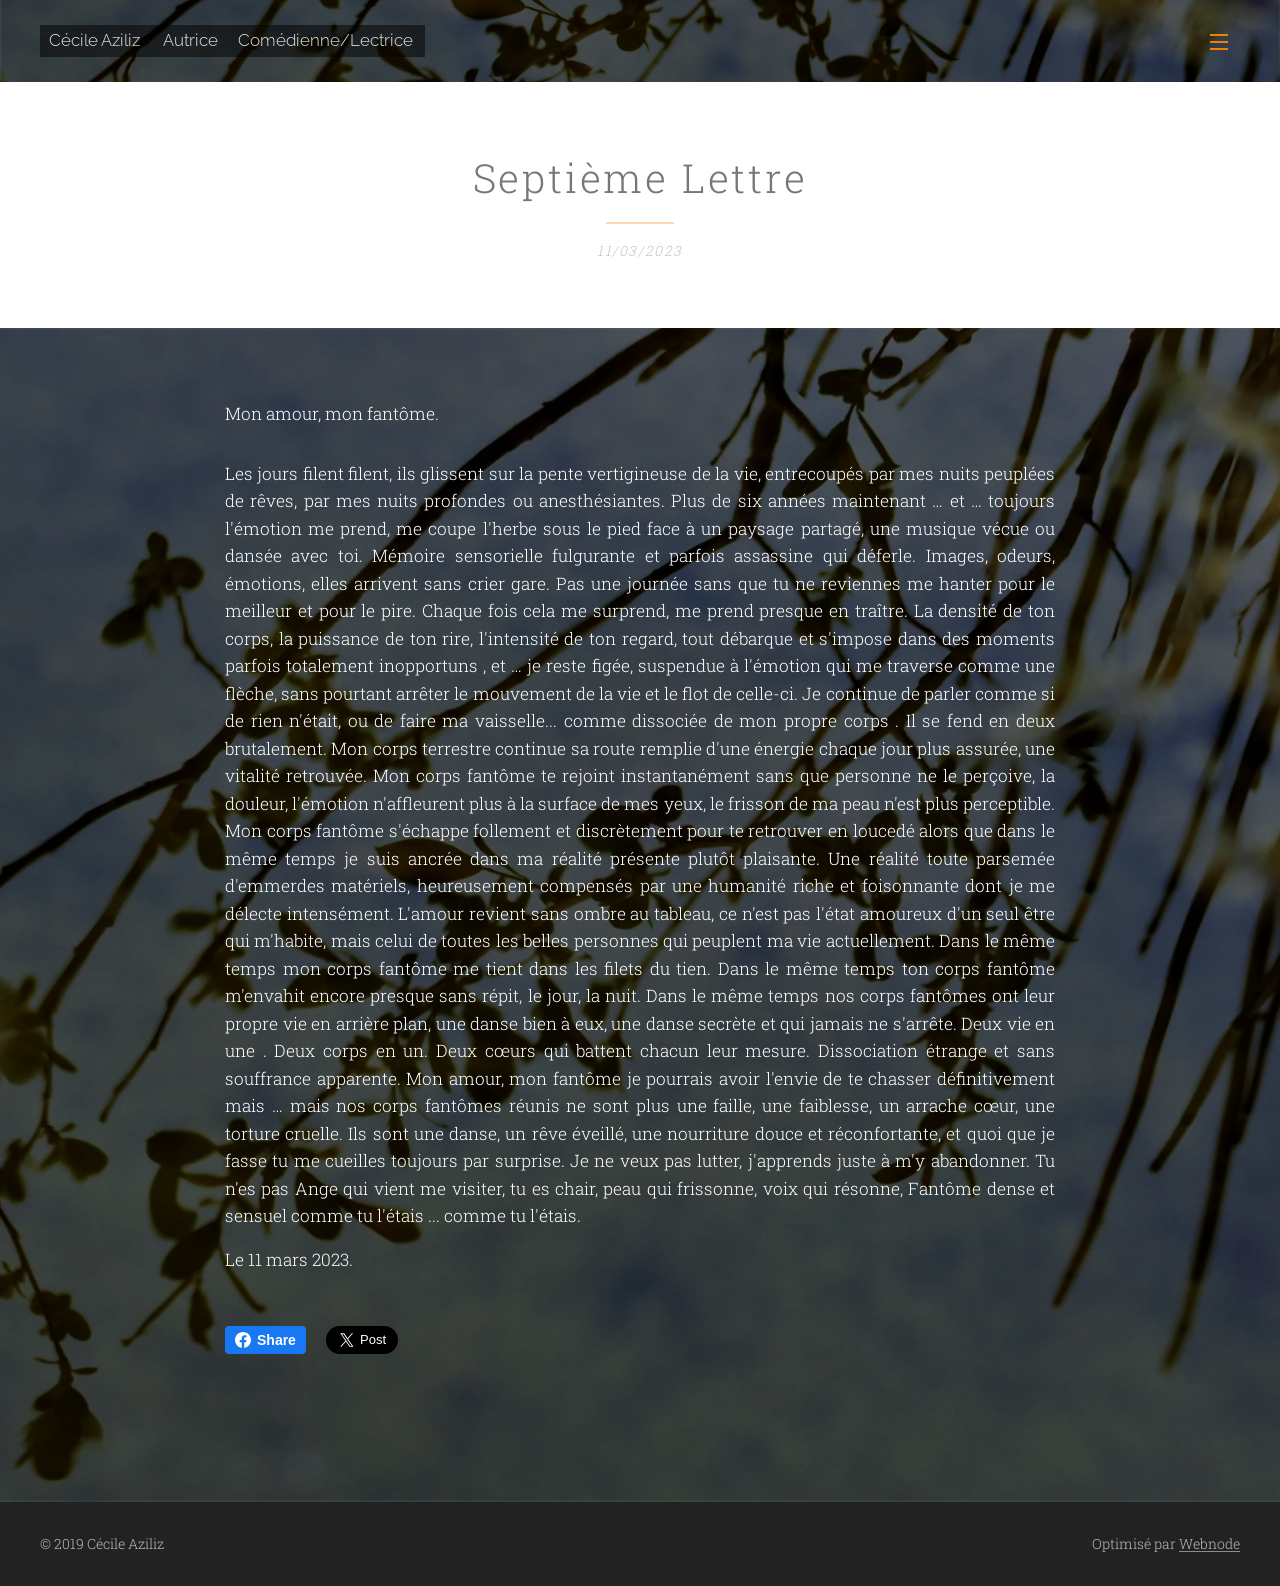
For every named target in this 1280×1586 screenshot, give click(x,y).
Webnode (1209, 1543)
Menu (1219, 42)
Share (265, 1340)
